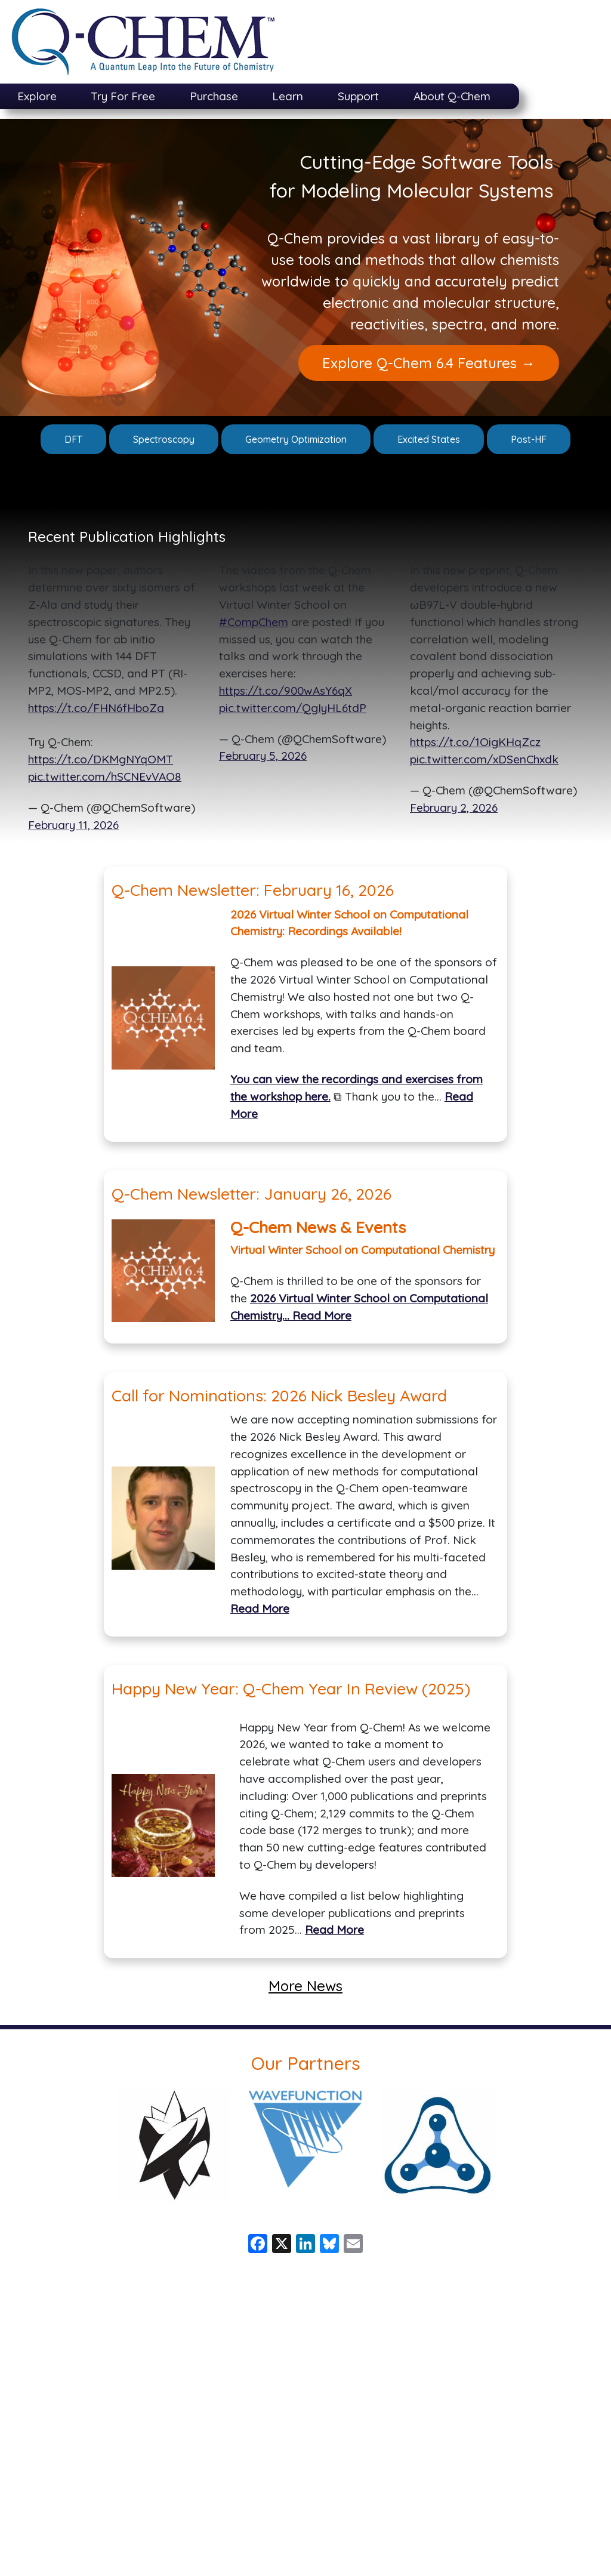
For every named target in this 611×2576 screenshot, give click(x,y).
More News (305, 1986)
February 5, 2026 (263, 755)
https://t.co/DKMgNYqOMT (100, 759)
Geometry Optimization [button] (296, 439)
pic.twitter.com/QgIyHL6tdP (292, 708)
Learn (287, 96)
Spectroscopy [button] (164, 439)
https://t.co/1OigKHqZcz (475, 742)
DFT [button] (73, 439)
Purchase (214, 96)
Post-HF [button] (529, 439)
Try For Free (123, 96)
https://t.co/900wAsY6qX (285, 690)
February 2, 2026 (454, 807)
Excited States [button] (428, 439)
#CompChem (253, 622)
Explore (37, 96)
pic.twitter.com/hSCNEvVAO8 (104, 776)
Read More (321, 1315)
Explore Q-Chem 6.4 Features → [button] (428, 363)
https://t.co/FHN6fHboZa (96, 708)
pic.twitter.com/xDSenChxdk (484, 759)
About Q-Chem (451, 96)
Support (358, 96)
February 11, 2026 (73, 825)
